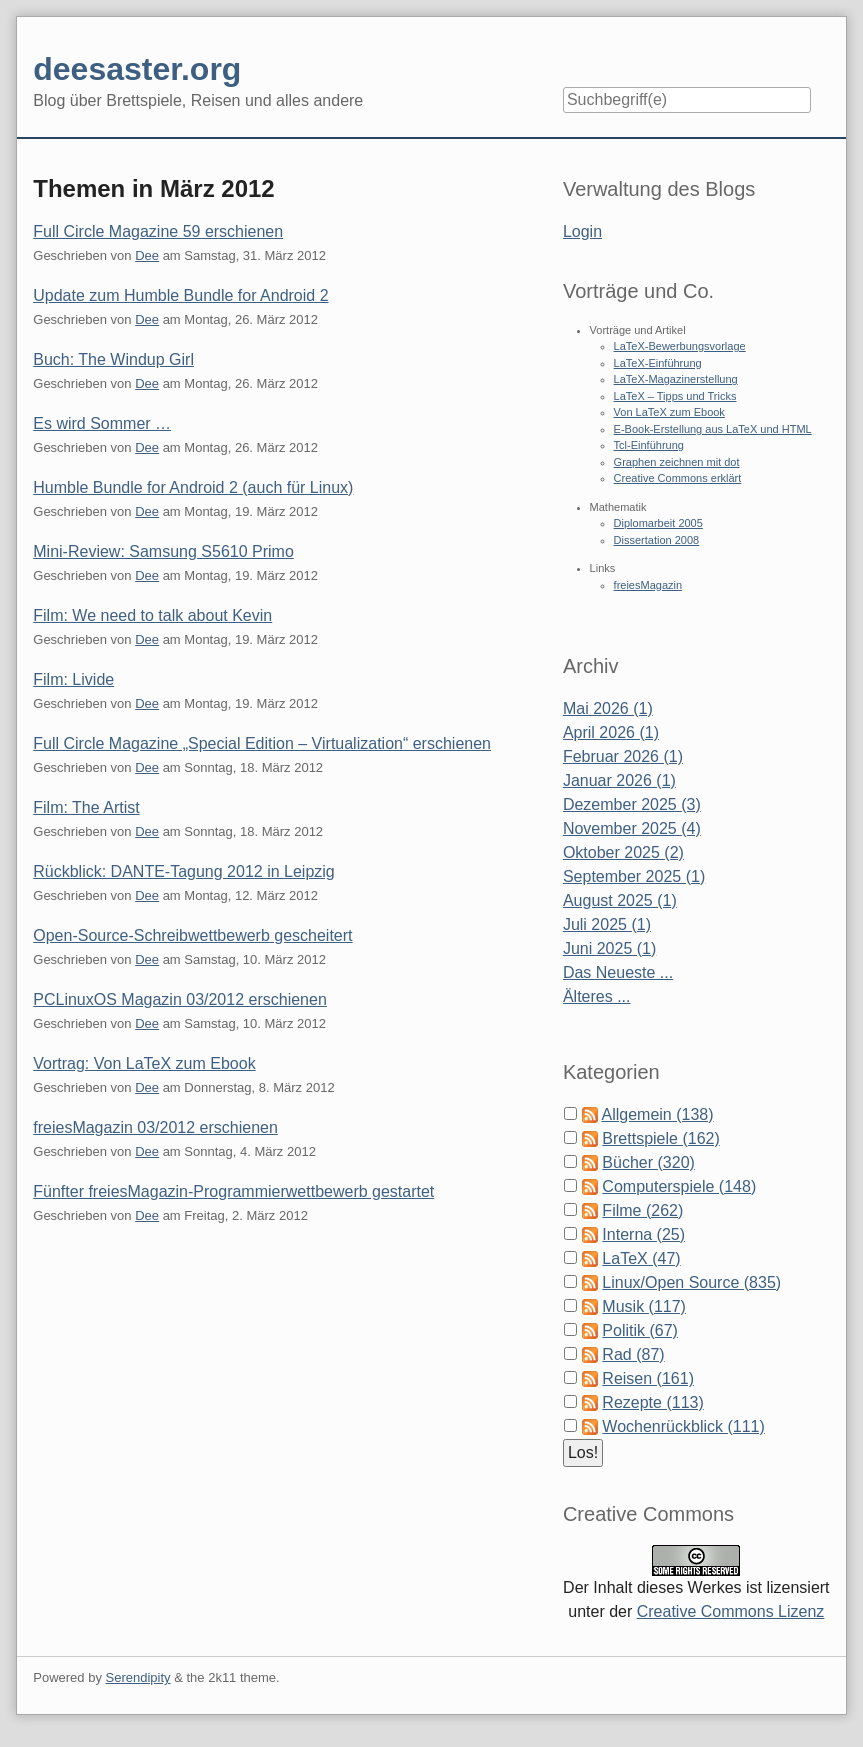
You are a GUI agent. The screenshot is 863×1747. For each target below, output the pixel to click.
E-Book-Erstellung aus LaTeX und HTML (713, 429)
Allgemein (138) (657, 1114)
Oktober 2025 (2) (623, 852)
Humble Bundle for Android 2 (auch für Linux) (193, 487)
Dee (147, 255)
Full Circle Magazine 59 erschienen (158, 231)
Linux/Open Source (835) (691, 1282)
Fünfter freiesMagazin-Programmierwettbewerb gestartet (233, 1191)
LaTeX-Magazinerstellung (676, 379)
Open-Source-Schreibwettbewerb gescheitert (192, 935)
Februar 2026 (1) (623, 756)
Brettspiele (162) (660, 1138)
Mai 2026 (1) (608, 708)
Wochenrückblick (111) (683, 1426)
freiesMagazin (648, 585)
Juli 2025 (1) (607, 924)
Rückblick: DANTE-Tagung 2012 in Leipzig (183, 871)
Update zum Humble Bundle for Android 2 (180, 295)
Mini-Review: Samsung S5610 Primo (163, 551)
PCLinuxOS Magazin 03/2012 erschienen (180, 999)
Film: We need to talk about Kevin (152, 615)
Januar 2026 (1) (619, 780)
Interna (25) (643, 1234)
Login (582, 231)
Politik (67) (640, 1330)
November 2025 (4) (632, 828)
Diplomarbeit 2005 (658, 523)
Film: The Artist (86, 807)
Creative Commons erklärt (678, 478)
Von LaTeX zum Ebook (669, 412)
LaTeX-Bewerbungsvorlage (680, 346)
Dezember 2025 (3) (632, 804)
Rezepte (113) (652, 1402)
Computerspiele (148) (679, 1186)
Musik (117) (644, 1306)
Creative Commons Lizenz (731, 1611)
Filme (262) (642, 1210)
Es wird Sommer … (102, 423)
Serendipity (138, 1677)
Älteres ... (597, 996)
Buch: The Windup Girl (113, 359)
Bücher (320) (648, 1162)
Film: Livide (73, 679)
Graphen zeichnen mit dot (677, 462)
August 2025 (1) (620, 900)
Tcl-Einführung (649, 445)
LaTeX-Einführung (658, 363)
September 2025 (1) (634, 876)
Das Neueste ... (618, 972)
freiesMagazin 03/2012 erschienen (155, 1127)
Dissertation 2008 (657, 540)
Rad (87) (633, 1354)
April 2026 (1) (611, 732)
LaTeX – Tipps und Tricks (675, 396)
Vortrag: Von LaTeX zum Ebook (144, 1063)
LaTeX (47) (641, 1258)
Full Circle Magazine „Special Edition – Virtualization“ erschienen (262, 743)
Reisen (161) (648, 1378)
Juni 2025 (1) (609, 948)
